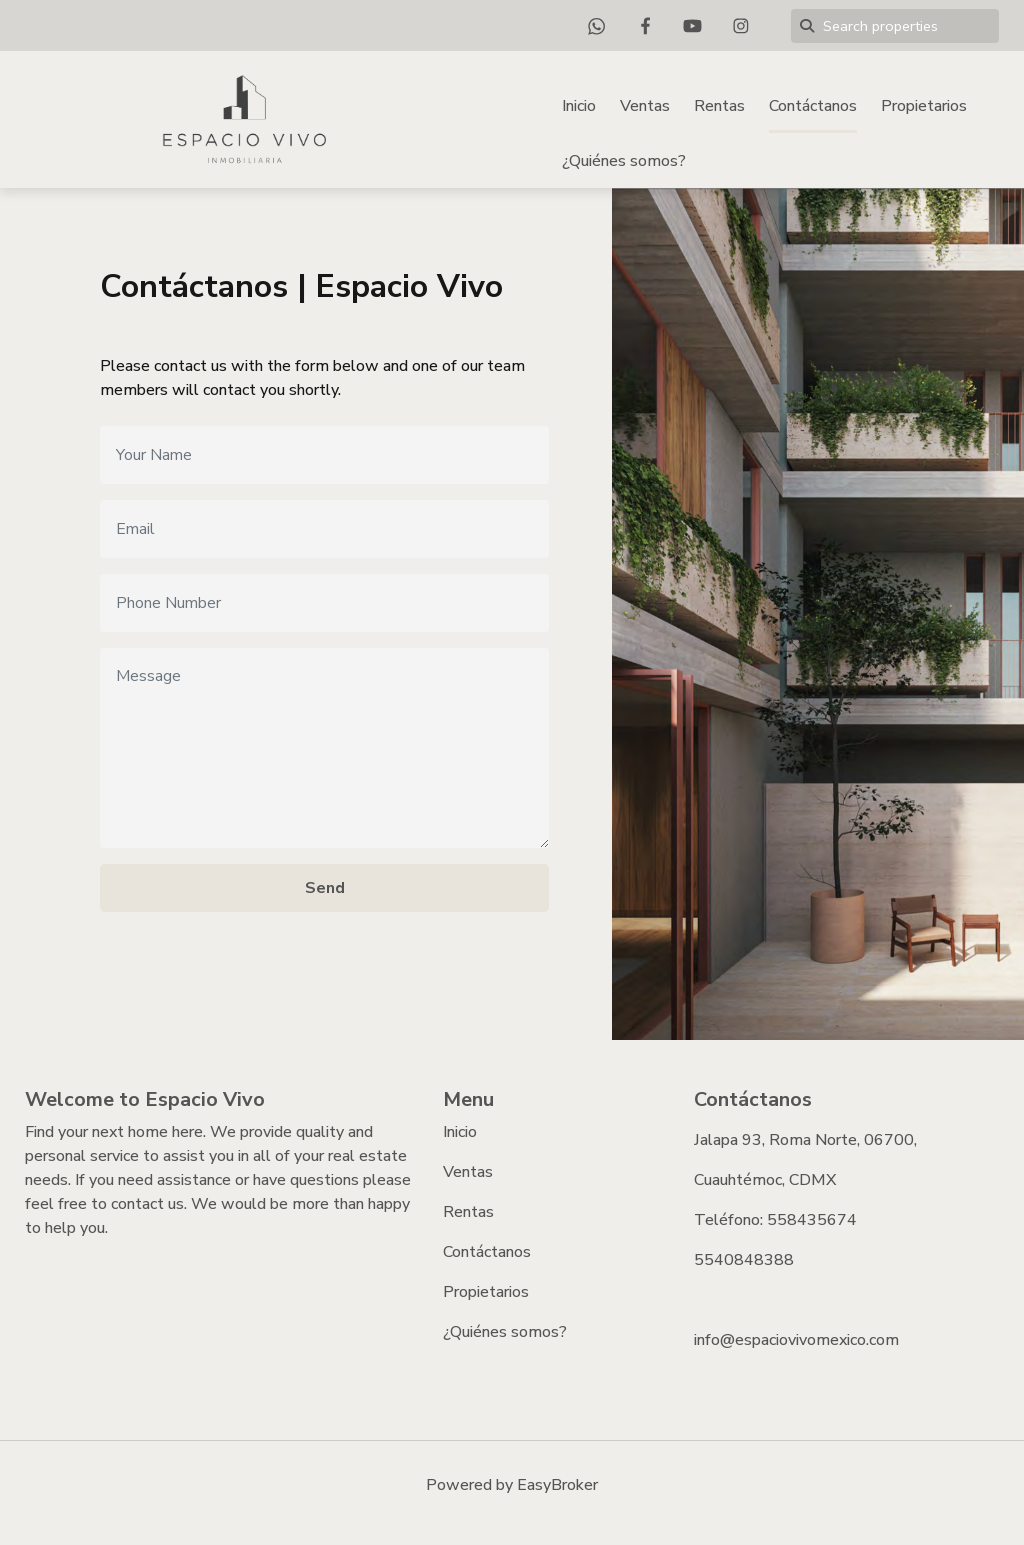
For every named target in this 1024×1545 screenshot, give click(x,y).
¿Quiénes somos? (624, 161)
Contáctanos (813, 106)
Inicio (579, 106)
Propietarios (924, 106)
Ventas (645, 106)
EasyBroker (557, 1485)
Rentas (719, 106)
